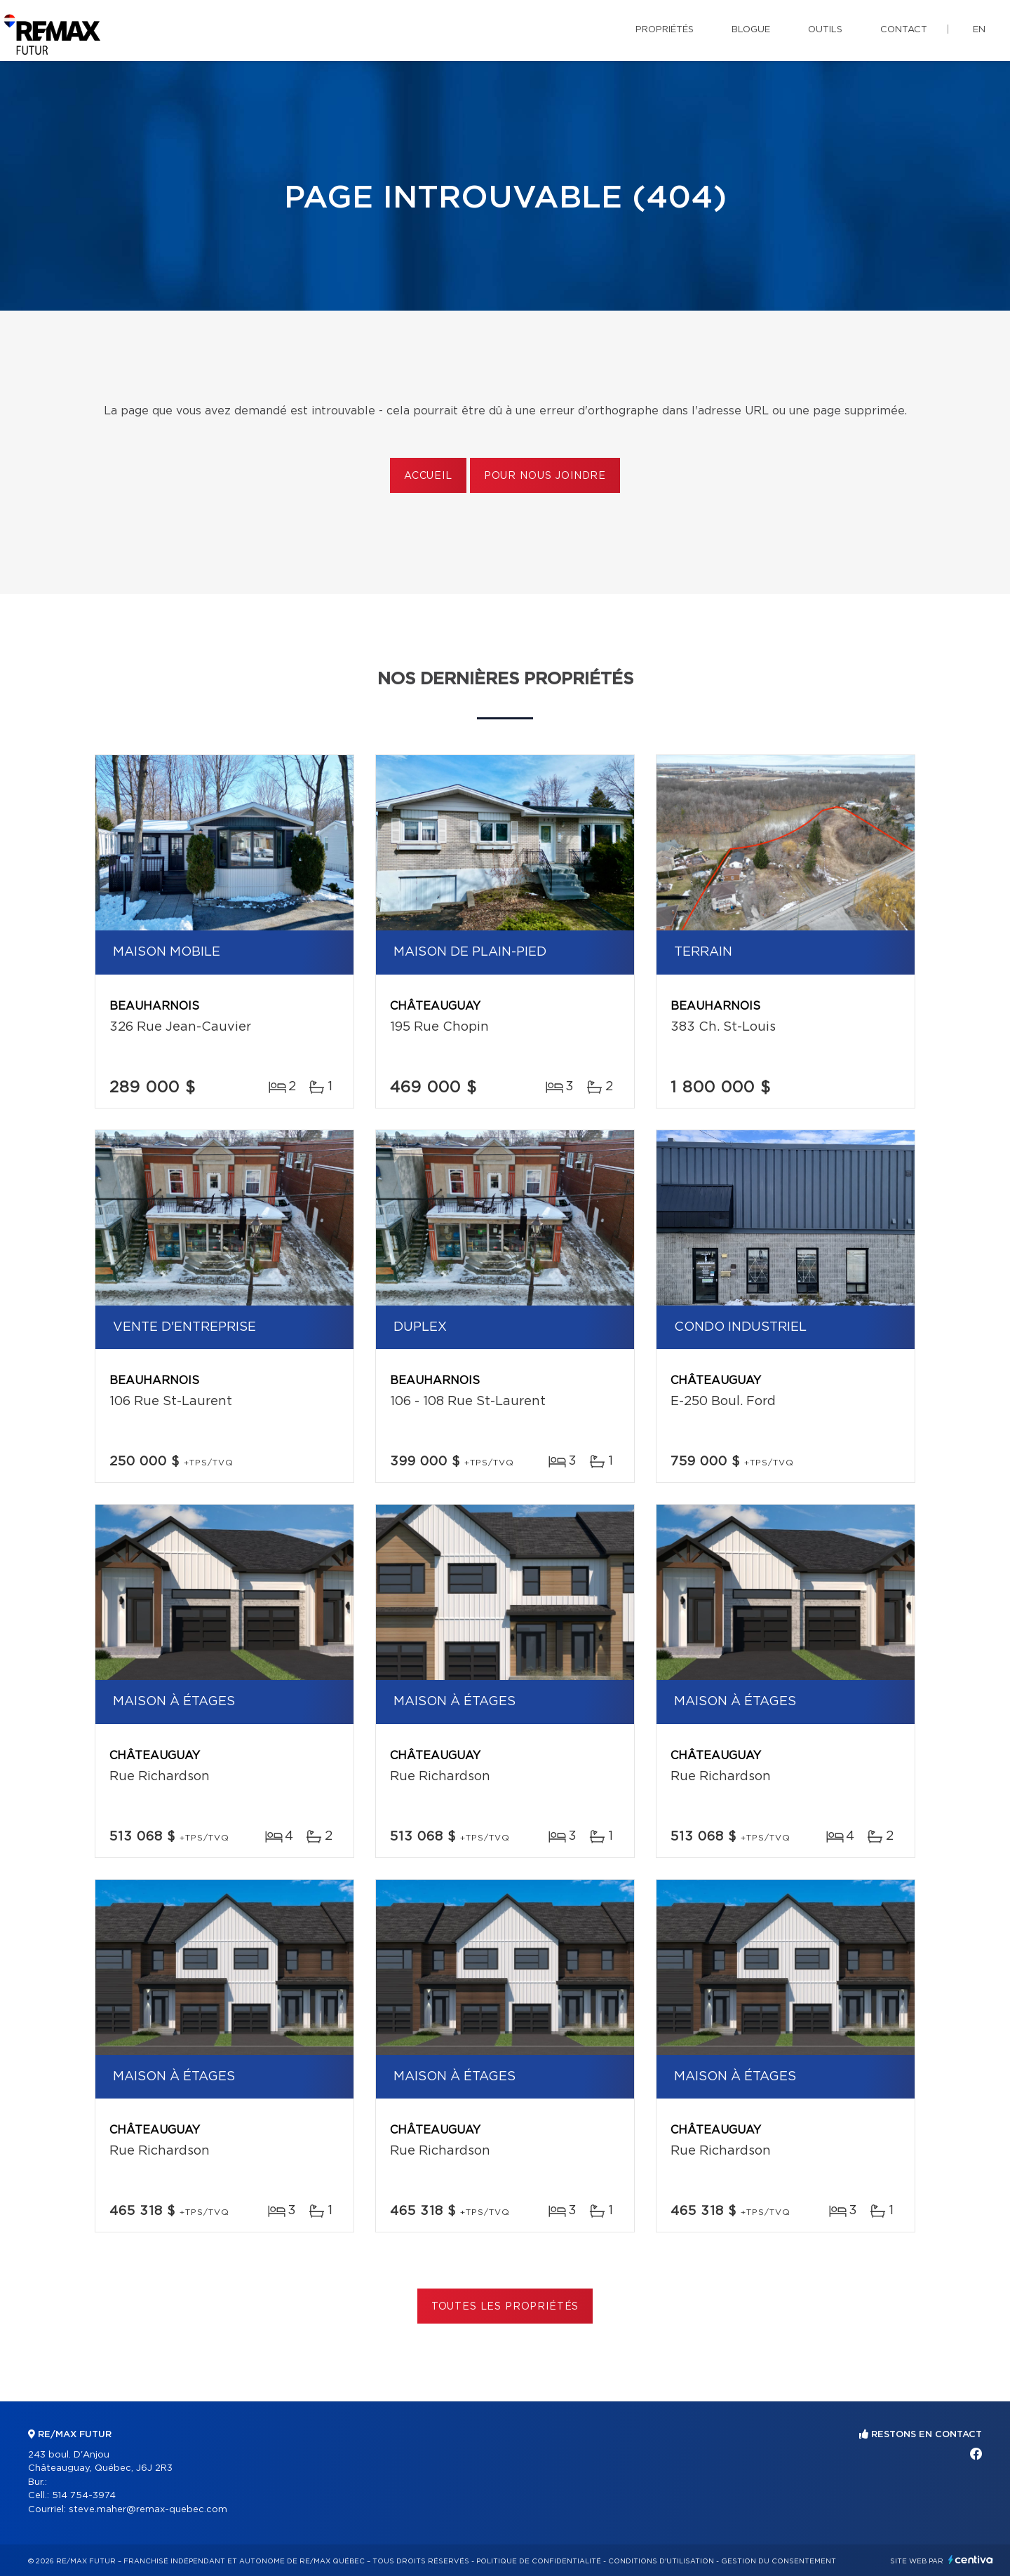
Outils (825, 29)
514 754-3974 (84, 2495)
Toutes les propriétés (505, 2307)
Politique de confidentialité (538, 2561)
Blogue (751, 29)
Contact (903, 29)
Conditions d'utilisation (661, 2561)
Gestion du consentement (778, 2561)
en (979, 29)
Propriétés (664, 29)
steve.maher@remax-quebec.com (148, 2509)
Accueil (428, 476)
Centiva (970, 2559)
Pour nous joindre (545, 476)
